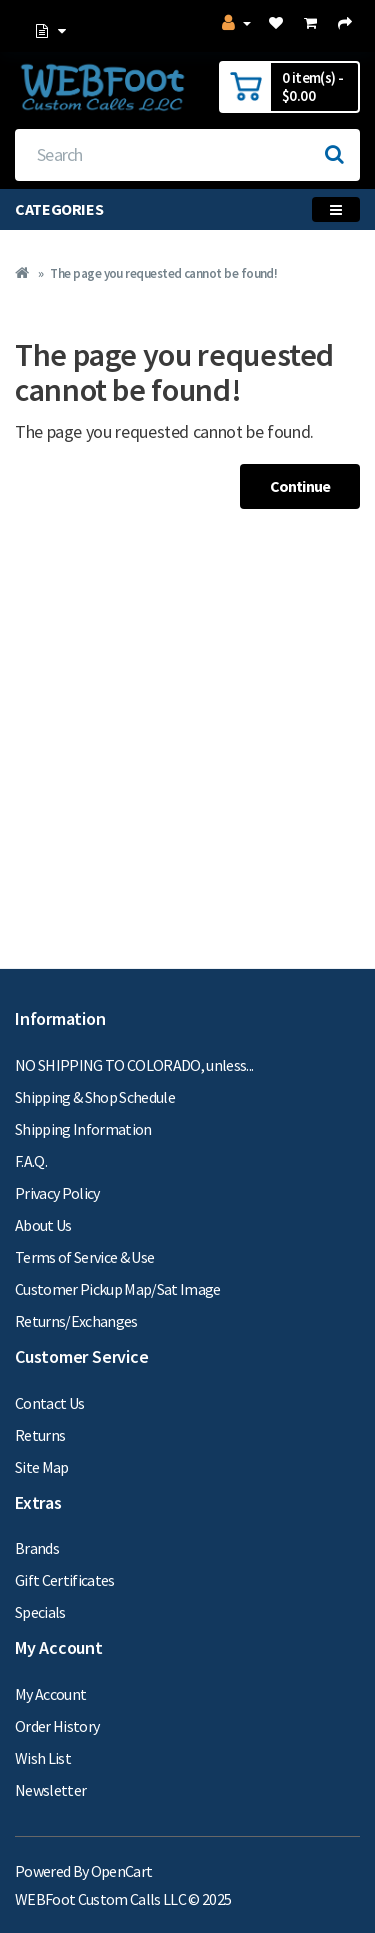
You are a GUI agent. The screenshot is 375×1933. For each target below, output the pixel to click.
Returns (40, 1435)
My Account (50, 1694)
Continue (300, 486)
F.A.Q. (31, 1161)
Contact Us (49, 1403)
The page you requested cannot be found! (163, 273)
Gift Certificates (65, 1580)
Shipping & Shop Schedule (95, 1097)
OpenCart (122, 1871)
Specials (40, 1612)
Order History (57, 1726)
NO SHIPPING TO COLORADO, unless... (134, 1065)
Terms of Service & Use (84, 1257)
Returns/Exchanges (76, 1321)
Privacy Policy (57, 1193)
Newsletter (50, 1790)
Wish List (43, 1758)
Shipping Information (83, 1129)
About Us (43, 1225)
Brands (37, 1548)
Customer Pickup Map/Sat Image (118, 1289)
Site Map (42, 1467)
